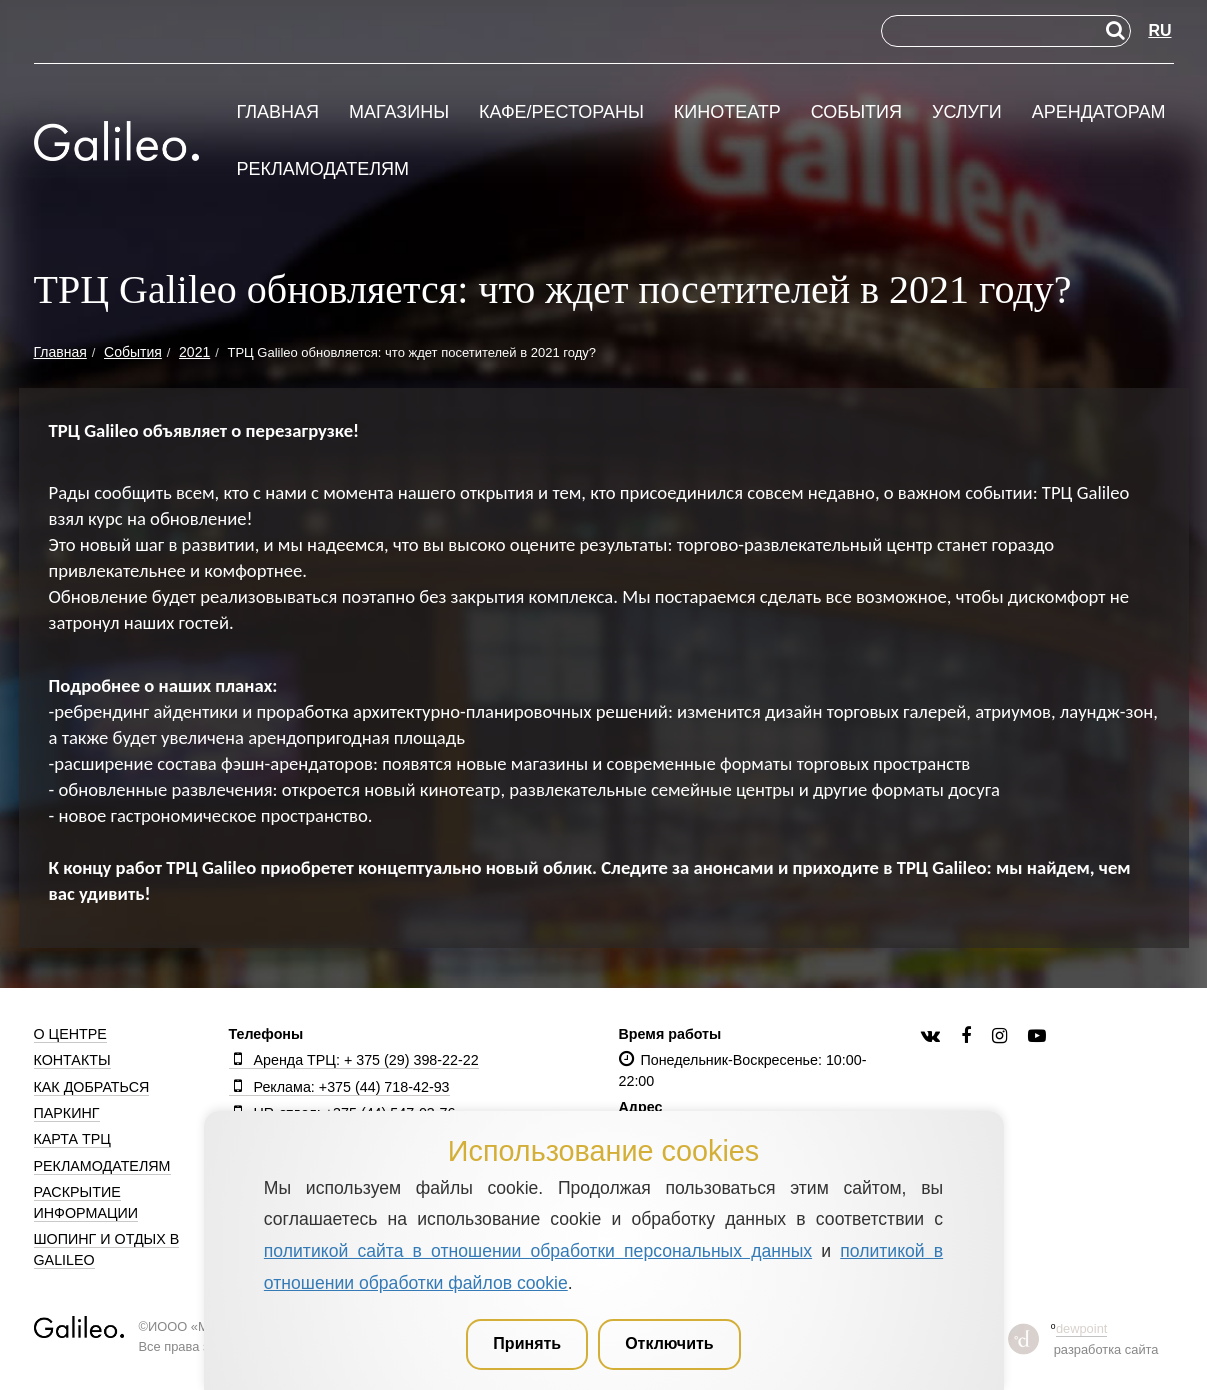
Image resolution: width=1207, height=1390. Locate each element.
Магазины (399, 112)
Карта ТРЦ (72, 1139)
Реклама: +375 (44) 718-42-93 (339, 1087)
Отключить (669, 1343)
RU (1159, 30)
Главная (278, 112)
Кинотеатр (727, 112)
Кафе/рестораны (561, 112)
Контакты (72, 1060)
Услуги (967, 112)
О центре (70, 1034)
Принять (527, 1343)
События (856, 112)
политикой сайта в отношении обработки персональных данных (538, 1251)
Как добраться (92, 1087)
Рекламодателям (323, 169)
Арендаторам (1099, 112)
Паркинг (67, 1113)
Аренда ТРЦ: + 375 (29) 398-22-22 (354, 1060)
